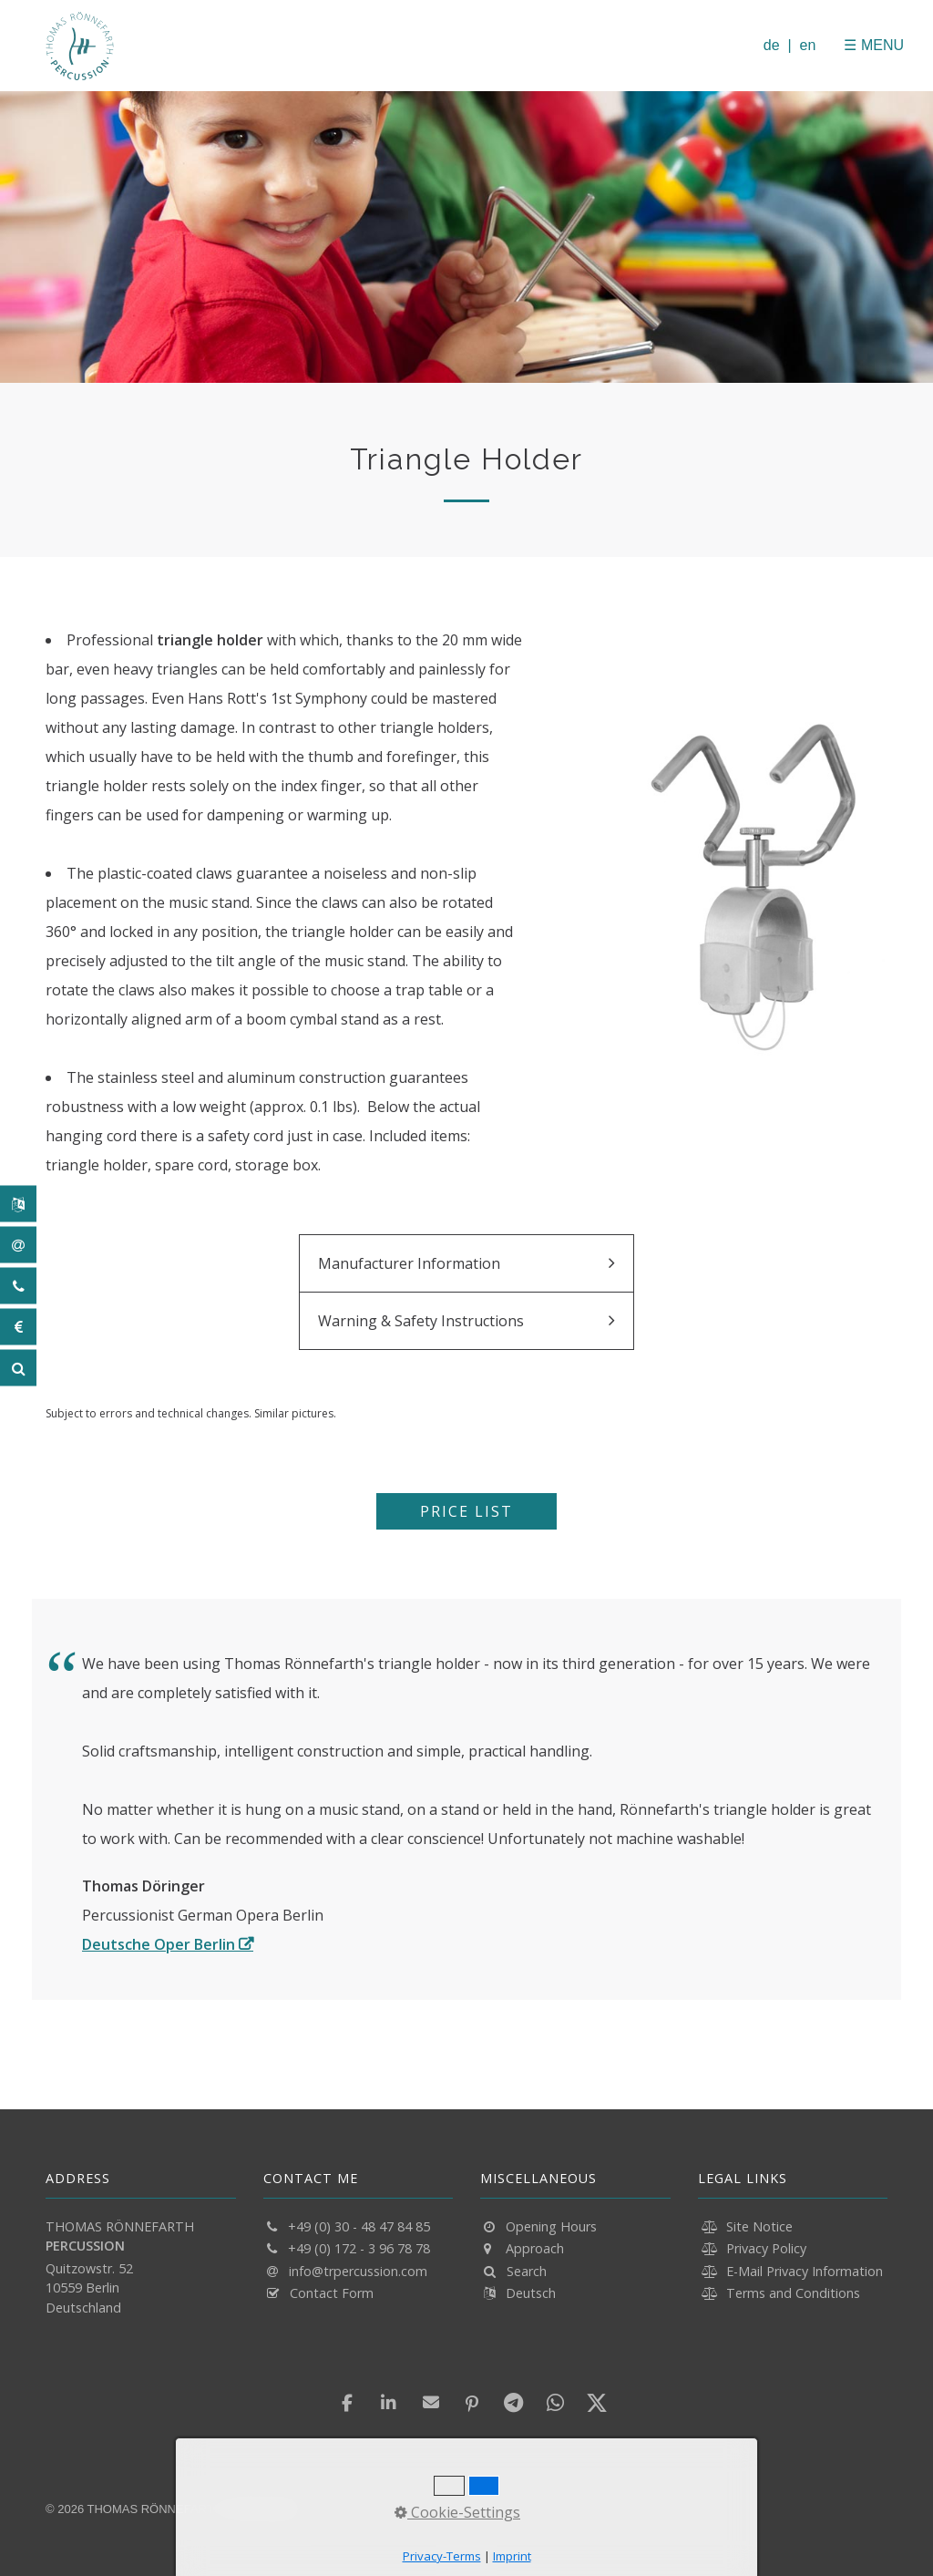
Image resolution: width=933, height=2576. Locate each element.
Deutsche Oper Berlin (158, 1944)
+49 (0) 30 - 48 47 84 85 (359, 2226)
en (808, 45)
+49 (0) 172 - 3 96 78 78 (359, 2248)
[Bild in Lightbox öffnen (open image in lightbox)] (756, 893)
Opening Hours (551, 2226)
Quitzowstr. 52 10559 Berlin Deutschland (89, 2288)
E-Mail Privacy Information (804, 2271)
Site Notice (759, 2226)
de (772, 45)
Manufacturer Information (409, 1263)
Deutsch (531, 2293)
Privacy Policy (766, 2248)
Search (527, 2271)
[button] (466, 1511)
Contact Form (332, 2293)
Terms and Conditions (793, 2293)
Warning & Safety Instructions (421, 1321)
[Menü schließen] (834, 45)
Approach (535, 2248)
